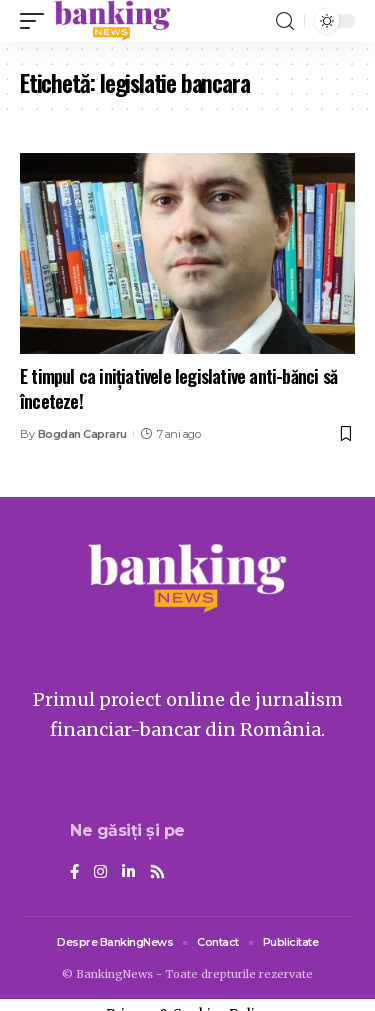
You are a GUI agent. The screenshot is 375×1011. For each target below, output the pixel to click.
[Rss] (157, 873)
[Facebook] (74, 873)
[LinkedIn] (128, 873)
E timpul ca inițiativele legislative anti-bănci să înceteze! (178, 388)
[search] (285, 21)
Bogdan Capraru (82, 434)
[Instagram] (100, 873)
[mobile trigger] (37, 21)
